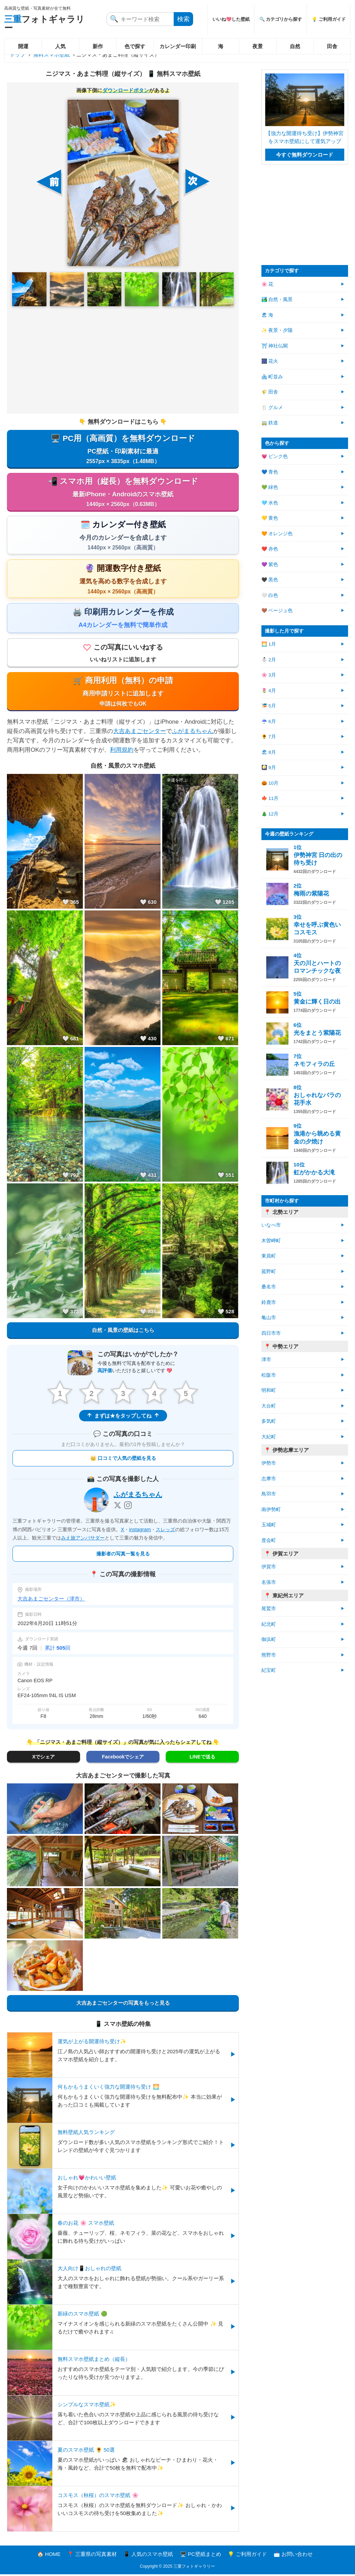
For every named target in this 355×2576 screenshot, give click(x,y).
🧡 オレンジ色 (277, 533)
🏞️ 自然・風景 (277, 299)
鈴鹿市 (268, 1302)
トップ (17, 55)
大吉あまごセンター (139, 732)
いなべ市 (271, 1225)
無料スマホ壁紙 (51, 55)
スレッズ (165, 1531)
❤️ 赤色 (269, 549)
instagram (140, 1531)
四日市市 (271, 1333)
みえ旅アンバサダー (83, 1539)
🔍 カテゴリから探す (280, 19)
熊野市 (268, 1655)
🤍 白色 (269, 595)
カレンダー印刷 (177, 46)
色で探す (134, 46)
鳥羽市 (268, 1494)
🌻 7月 (268, 736)
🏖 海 (267, 315)
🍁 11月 (270, 798)
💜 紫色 (269, 564)
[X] (117, 1507)
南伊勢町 (271, 1509)
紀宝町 (268, 1670)
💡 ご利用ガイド (329, 19)
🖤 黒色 (269, 579)
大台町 (268, 1406)
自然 (295, 46)
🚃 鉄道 (269, 422)
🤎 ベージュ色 (277, 610)
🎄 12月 (270, 814)
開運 (23, 46)
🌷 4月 (268, 690)
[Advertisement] (123, 359)
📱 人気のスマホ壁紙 (148, 2556)
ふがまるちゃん (192, 732)
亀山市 (268, 1317)
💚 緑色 (269, 487)
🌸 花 (267, 284)
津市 (266, 1359)
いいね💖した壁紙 (231, 19)
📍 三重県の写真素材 (92, 2556)
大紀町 (268, 1436)
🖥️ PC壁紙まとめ (200, 2556)
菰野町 (268, 1271)
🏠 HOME (49, 2556)
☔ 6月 (268, 721)
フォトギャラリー (44, 23)
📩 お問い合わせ (293, 2556)
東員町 (268, 1256)
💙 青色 (269, 472)
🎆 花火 (269, 361)
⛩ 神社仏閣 (274, 346)
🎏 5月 (268, 705)
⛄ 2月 (268, 659)
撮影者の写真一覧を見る (123, 1555)
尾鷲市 (268, 1608)
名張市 (268, 1582)
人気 (60, 46)
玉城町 (268, 1524)
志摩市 (268, 1478)
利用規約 (121, 751)
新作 (98, 46)
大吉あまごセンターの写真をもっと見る (123, 2005)
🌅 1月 (268, 644)
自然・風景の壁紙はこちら (123, 1331)
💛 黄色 (269, 518)
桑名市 (268, 1286)
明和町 (268, 1390)
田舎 (332, 46)
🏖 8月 (268, 752)
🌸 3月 (268, 675)
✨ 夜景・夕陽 (277, 330)
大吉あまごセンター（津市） (51, 1600)
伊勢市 (268, 1463)
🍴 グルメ (272, 407)
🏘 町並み (272, 376)
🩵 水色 (269, 502)
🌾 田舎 (269, 392)
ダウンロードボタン (125, 90)
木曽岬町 (271, 1240)
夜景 (257, 46)
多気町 (268, 1421)
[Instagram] (128, 1507)
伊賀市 (268, 1566)
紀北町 (268, 1624)
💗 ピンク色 (274, 456)
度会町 (268, 1540)
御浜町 (268, 1639)
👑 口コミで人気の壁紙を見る (123, 1460)
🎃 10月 (270, 783)
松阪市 (268, 1375)
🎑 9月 (268, 767)
